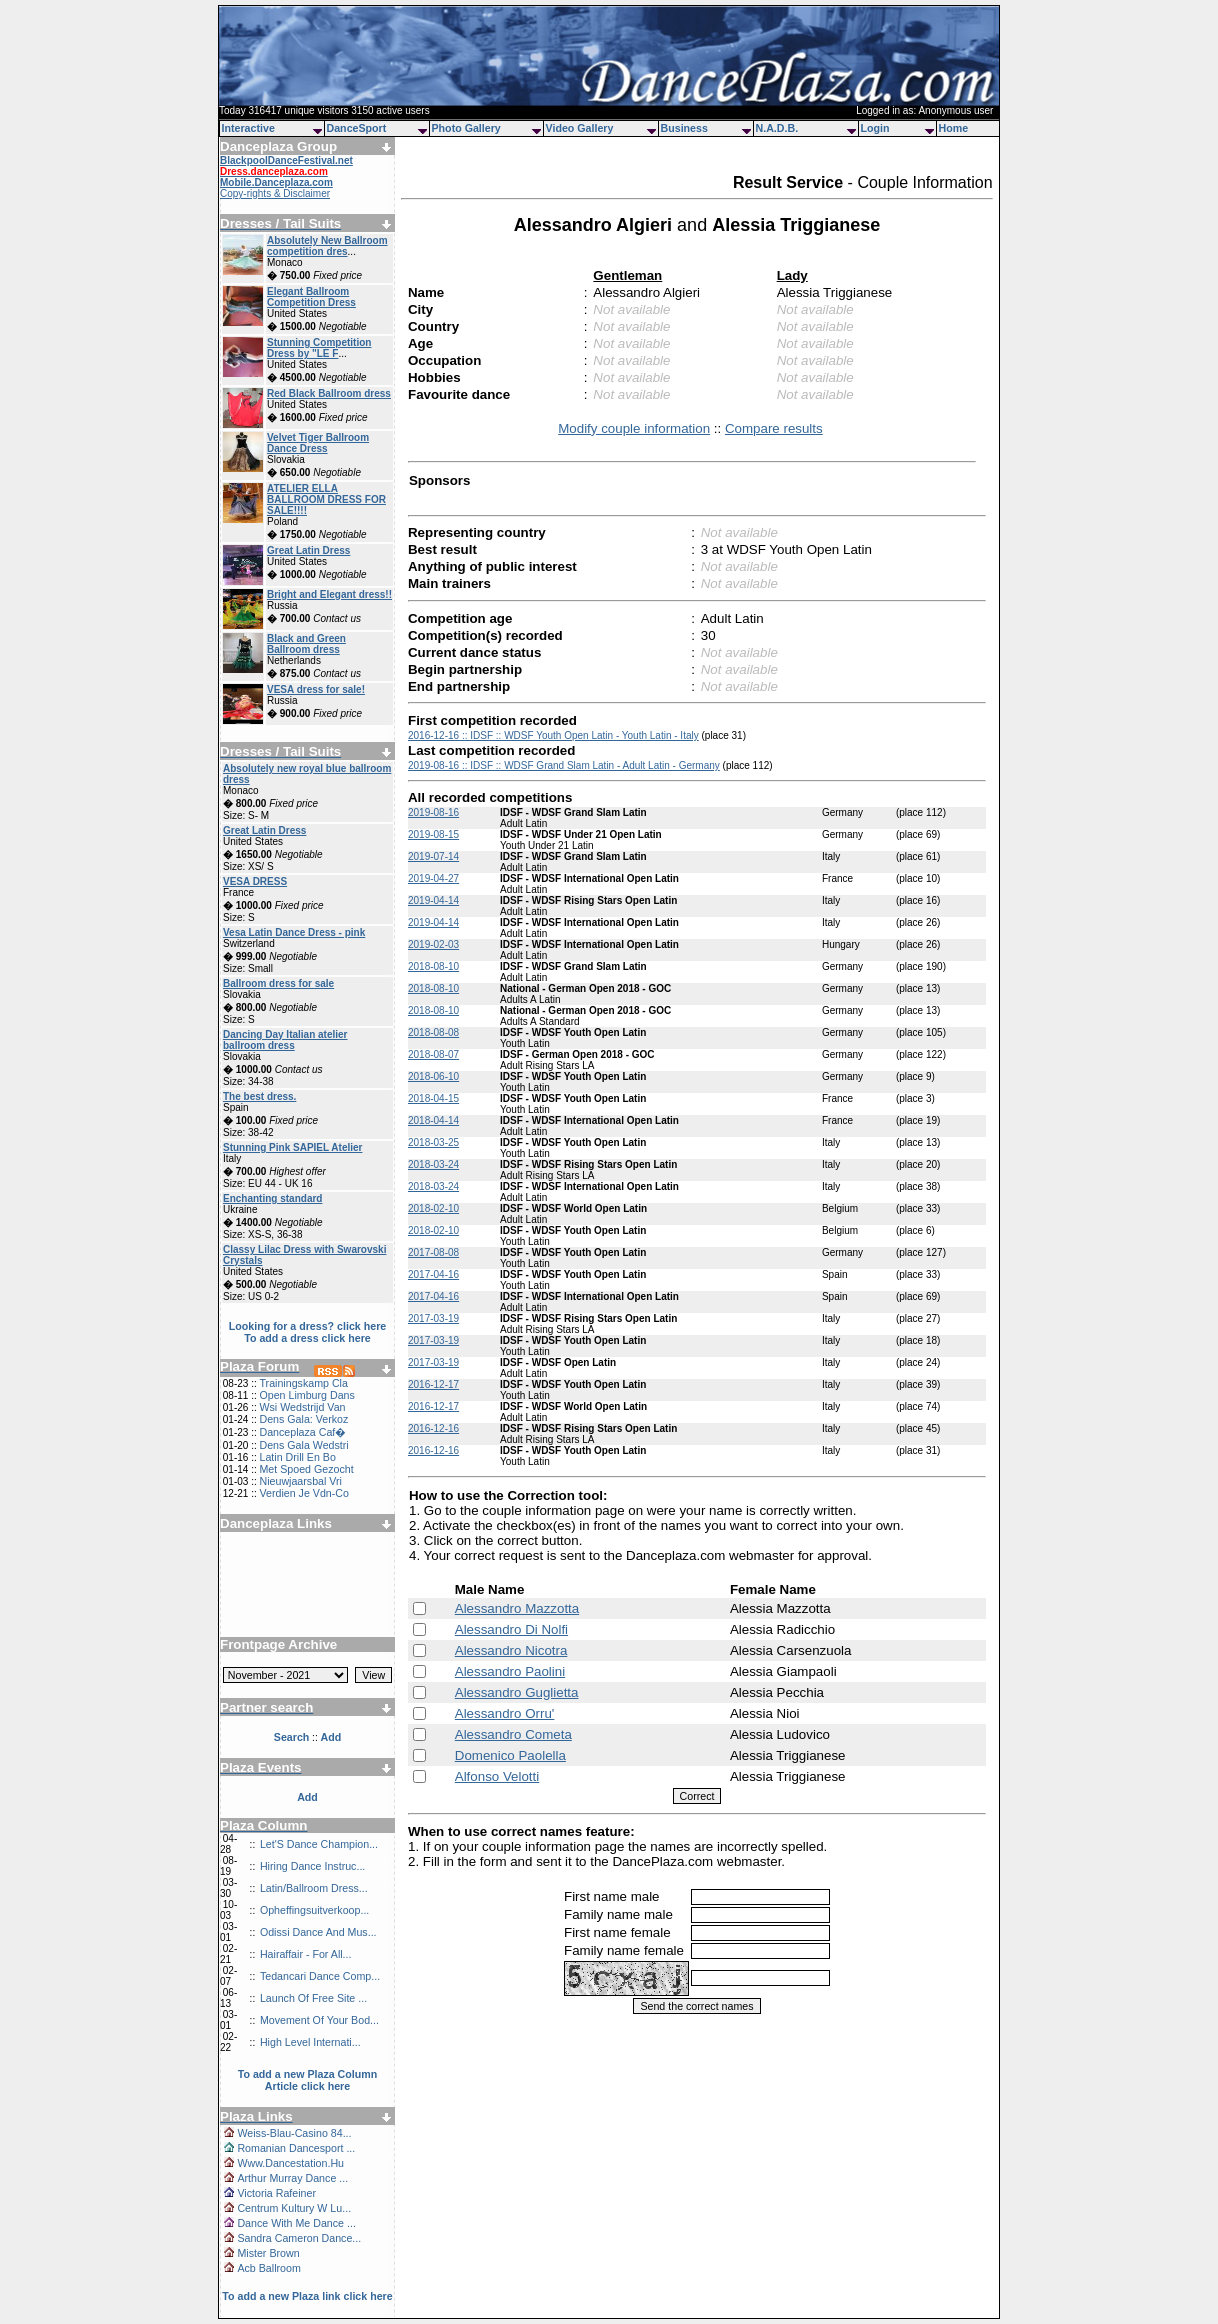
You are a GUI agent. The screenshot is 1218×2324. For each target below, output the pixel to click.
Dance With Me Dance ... (296, 2223)
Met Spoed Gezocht (306, 1469)
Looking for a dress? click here (308, 1326)
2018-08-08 (433, 1032)
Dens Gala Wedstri (303, 1445)
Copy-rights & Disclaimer (275, 193)
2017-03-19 (433, 1318)
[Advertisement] (308, 1577)
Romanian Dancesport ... (296, 2148)
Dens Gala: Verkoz (303, 1419)
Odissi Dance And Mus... (318, 1932)
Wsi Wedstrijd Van (302, 1407)
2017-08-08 (433, 1252)
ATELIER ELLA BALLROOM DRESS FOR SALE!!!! (326, 499)
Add (307, 1797)
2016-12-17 (433, 1384)
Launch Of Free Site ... (313, 1998)
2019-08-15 (433, 834)
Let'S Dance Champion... (319, 1844)
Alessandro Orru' (505, 1713)
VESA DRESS (255, 881)
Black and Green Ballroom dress (306, 644)
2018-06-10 (433, 1076)
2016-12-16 (433, 1428)
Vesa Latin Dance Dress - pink (294, 932)
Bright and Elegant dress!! (329, 594)
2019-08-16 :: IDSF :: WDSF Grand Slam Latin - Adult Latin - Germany (564, 765)
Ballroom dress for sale (278, 983)
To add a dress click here (307, 1338)
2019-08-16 (433, 812)
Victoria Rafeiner (276, 2193)
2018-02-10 (433, 1208)
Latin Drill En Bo (297, 1457)
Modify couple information (634, 428)
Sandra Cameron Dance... (299, 2238)
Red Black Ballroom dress (329, 393)
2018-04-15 (433, 1098)
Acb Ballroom (268, 2268)
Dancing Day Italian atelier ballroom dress (285, 1040)
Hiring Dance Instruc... (312, 1866)
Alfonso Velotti (497, 1776)
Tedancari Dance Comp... (320, 1976)
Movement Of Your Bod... (319, 2020)
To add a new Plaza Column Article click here (308, 2080)
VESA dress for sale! (316, 689)
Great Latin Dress (308, 550)
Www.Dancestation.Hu (290, 2163)
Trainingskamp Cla (303, 1383)
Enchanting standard (272, 1198)
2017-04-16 (433, 1274)
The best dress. (259, 1096)
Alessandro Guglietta (517, 1692)
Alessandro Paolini (510, 1671)
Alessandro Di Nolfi (511, 1629)
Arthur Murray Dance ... (292, 2178)
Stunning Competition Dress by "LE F (319, 348)
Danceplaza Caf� (302, 1432)
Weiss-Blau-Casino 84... (294, 2133)
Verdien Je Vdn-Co (303, 1493)
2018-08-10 (433, 966)
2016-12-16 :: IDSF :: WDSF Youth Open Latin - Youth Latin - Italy (553, 735)
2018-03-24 (433, 1164)
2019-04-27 (433, 878)
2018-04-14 (433, 1120)
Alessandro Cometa (513, 1734)
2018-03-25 (433, 1142)
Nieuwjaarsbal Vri (300, 1481)
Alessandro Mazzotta (517, 1608)
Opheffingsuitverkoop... (314, 1910)
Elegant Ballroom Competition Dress (311, 297)
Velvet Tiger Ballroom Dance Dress (318, 443)
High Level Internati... (310, 2042)
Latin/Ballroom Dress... (314, 1888)
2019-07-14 (433, 856)
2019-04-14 (433, 900)
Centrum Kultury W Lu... (294, 2208)
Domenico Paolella (510, 1755)
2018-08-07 (433, 1054)
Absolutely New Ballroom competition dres (327, 246)
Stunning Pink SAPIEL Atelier (292, 1147)
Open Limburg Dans (306, 1395)
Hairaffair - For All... (306, 1954)
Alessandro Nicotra (511, 1650)
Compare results (774, 428)
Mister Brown (268, 2253)
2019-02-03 (433, 944)
